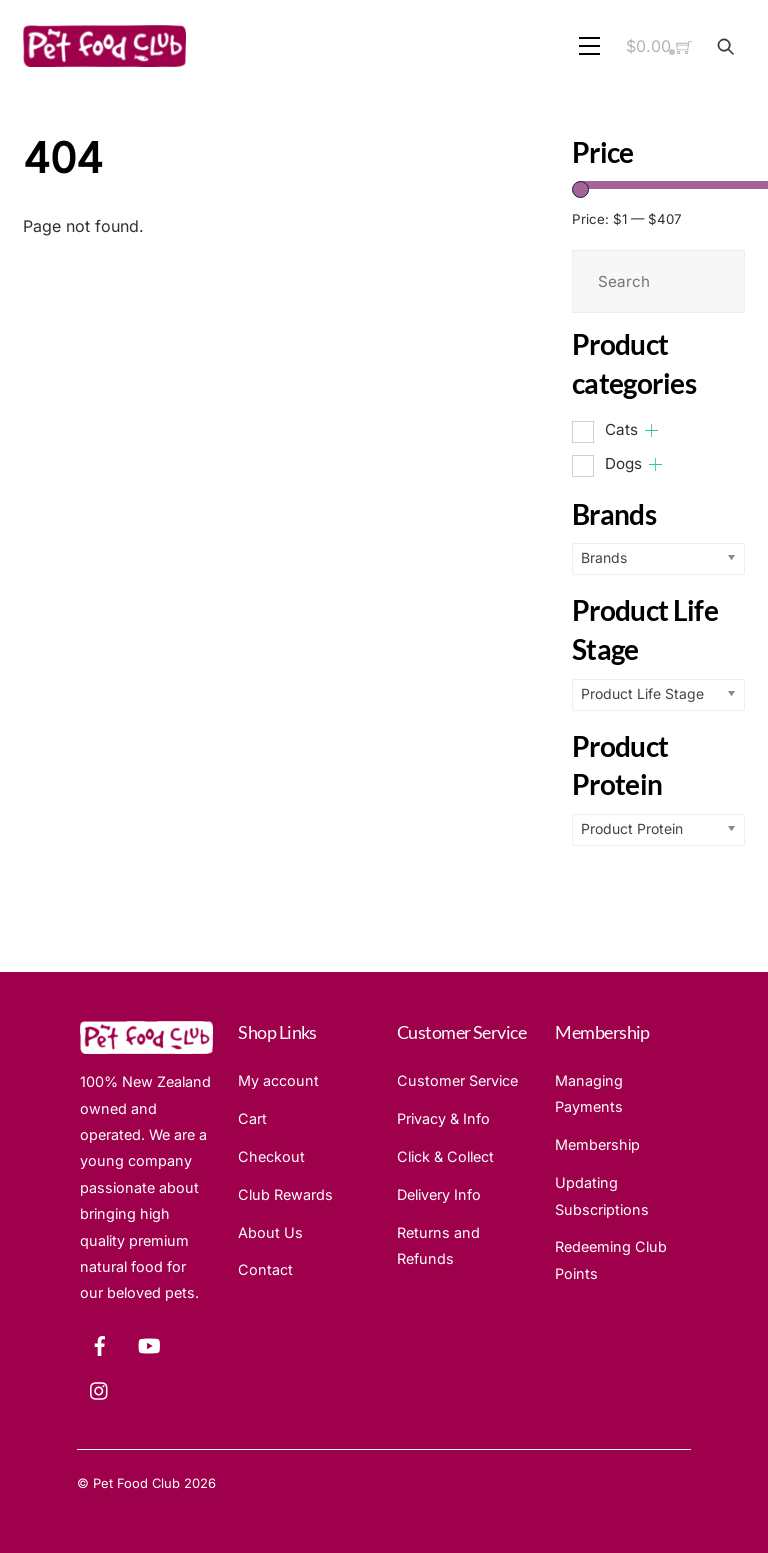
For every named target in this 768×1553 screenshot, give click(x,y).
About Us (270, 1232)
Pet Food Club (136, 1483)
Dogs (623, 463)
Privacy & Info (443, 1118)
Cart (252, 1118)
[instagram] (100, 1388)
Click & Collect (445, 1156)
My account (278, 1080)
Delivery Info (439, 1194)
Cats (621, 429)
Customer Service (457, 1080)
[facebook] (100, 1343)
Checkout (271, 1156)
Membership (597, 1144)
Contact (265, 1269)
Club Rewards (285, 1194)
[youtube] (149, 1343)
